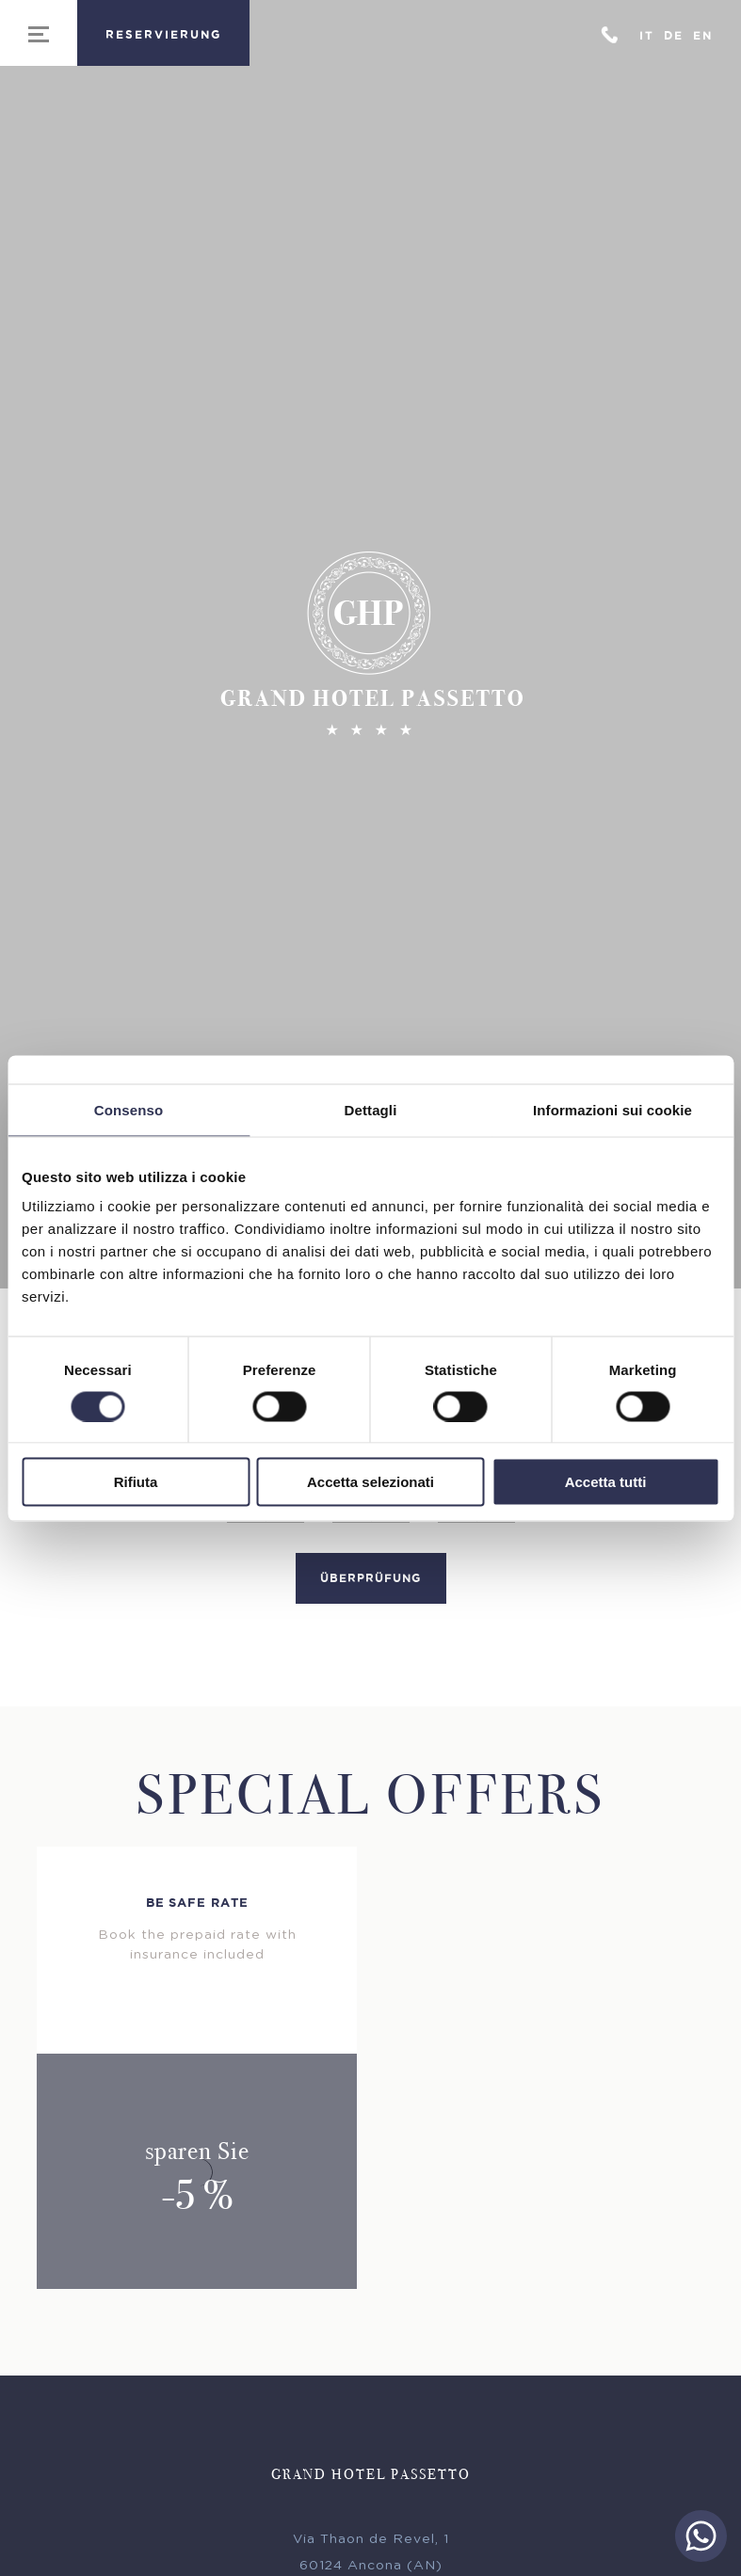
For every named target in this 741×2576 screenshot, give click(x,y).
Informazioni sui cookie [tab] (612, 1109)
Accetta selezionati (370, 1482)
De (674, 35)
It (646, 35)
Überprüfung (370, 1585)
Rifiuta (136, 1482)
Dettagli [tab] (371, 1109)
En (703, 35)
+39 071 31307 (609, 33)
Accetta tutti (606, 1482)
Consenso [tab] (128, 1109)
